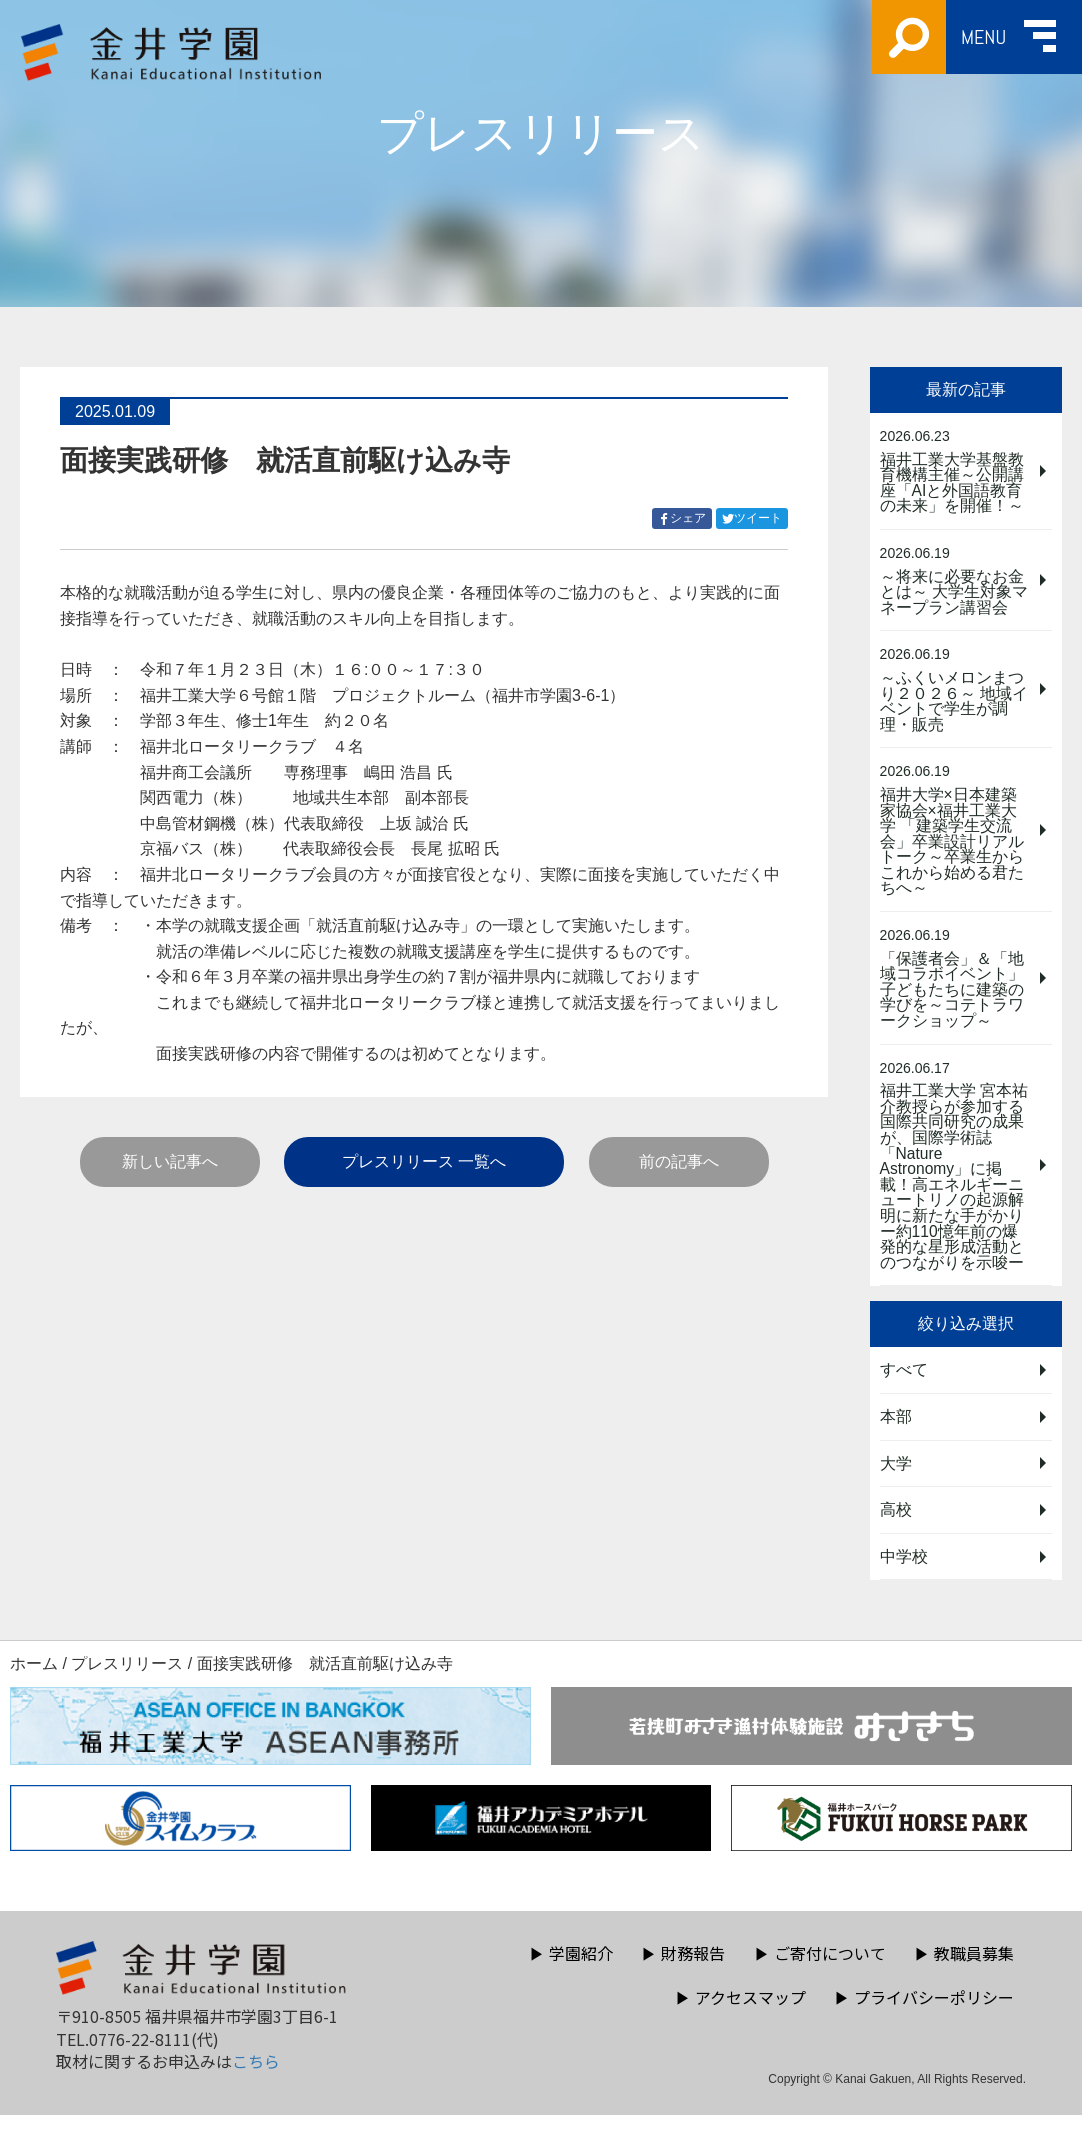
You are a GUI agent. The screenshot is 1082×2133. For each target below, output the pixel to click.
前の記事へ (679, 1161)
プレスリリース (127, 1682)
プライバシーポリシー (924, 2015)
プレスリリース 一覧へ (424, 1161)
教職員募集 (964, 1971)
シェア (685, 518)
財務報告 (683, 1971)
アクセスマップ (740, 2015)
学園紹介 (571, 1971)
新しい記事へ (170, 1161)
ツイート (755, 518)
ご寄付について (820, 1971)
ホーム (34, 1682)
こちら (256, 2080)
